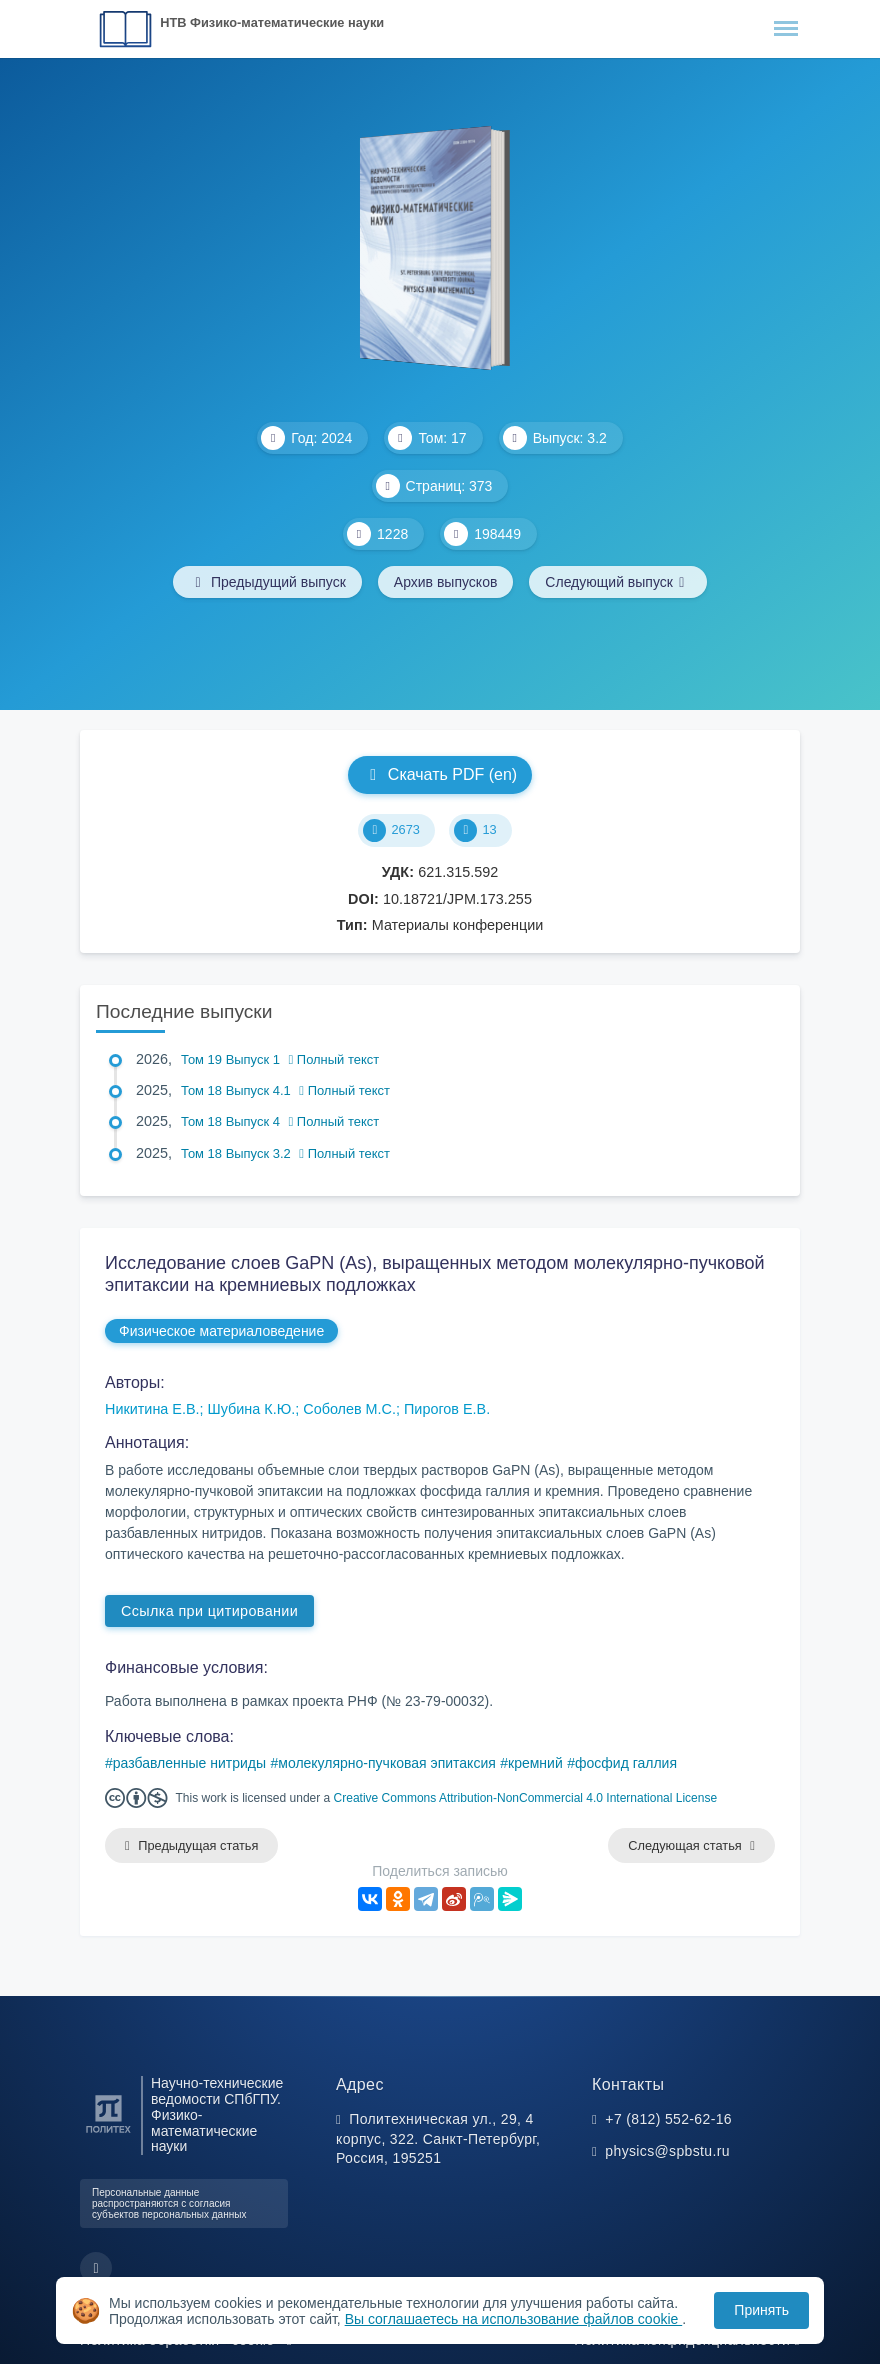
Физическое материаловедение (221, 1331)
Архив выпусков (446, 582)
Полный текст (334, 1059)
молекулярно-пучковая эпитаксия (387, 1763)
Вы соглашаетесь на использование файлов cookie (514, 2319)
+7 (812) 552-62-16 (668, 2119)
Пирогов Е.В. (447, 1409)
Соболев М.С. (349, 1409)
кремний (535, 1763)
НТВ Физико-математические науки (272, 22)
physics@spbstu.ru (667, 2151)
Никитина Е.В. (152, 1409)
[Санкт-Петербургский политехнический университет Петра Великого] (108, 2133)
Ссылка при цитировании (209, 1611)
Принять (761, 2310)
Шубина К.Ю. (252, 1409)
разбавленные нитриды (189, 1763)
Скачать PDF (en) (440, 774)
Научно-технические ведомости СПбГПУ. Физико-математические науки (217, 2115)
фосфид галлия (626, 1763)
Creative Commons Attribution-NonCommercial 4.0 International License (526, 1798)
